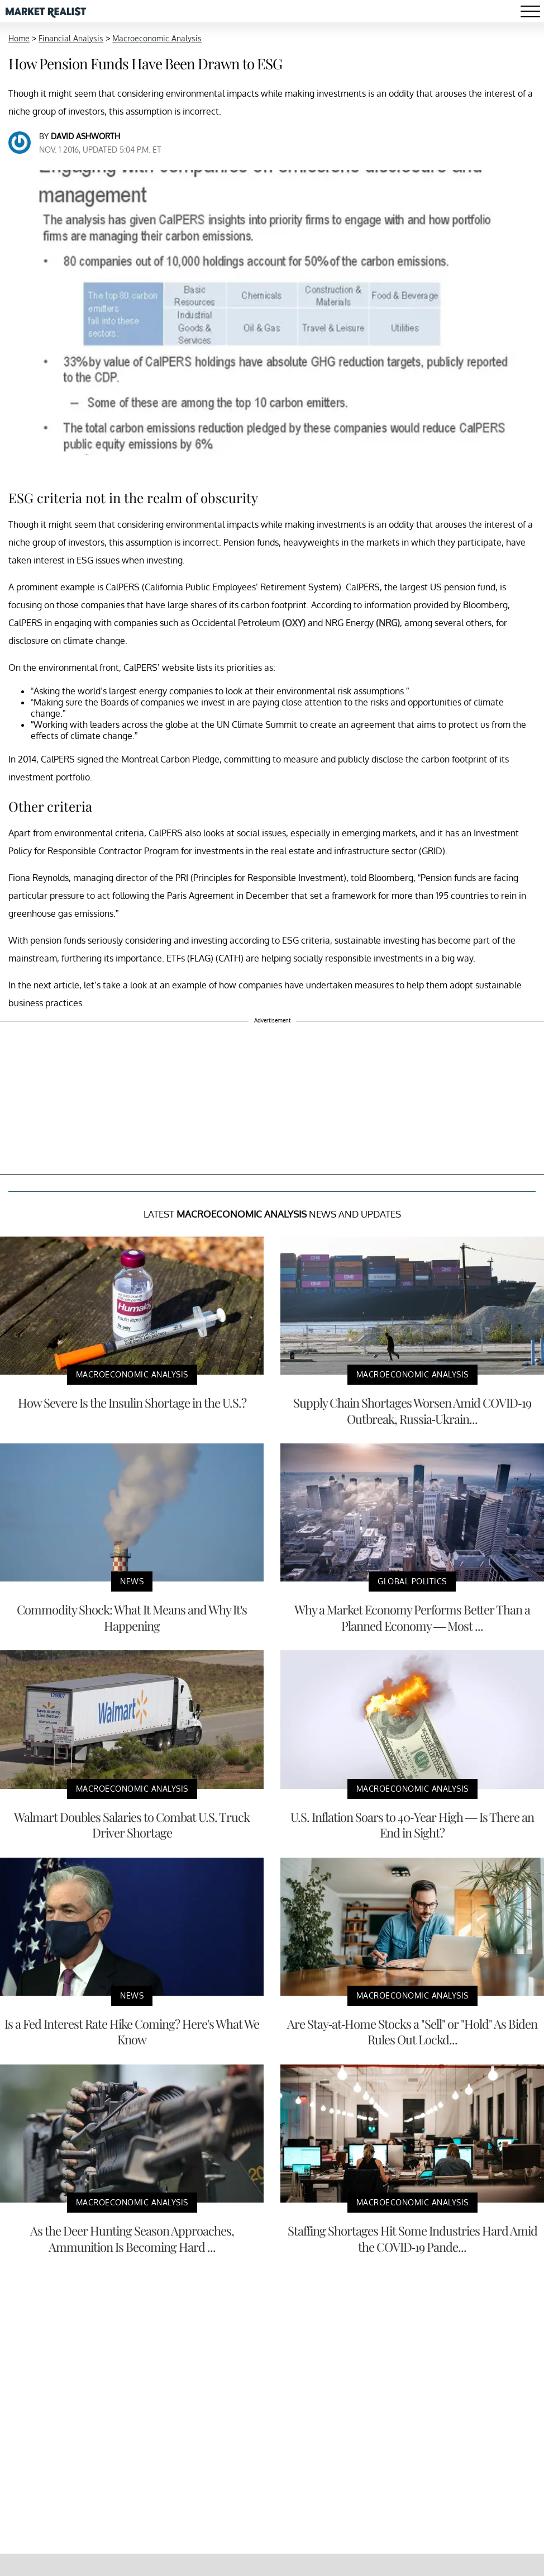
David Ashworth (85, 136)
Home (19, 38)
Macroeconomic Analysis (157, 38)
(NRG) (388, 622)
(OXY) (294, 622)
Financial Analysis (71, 38)
